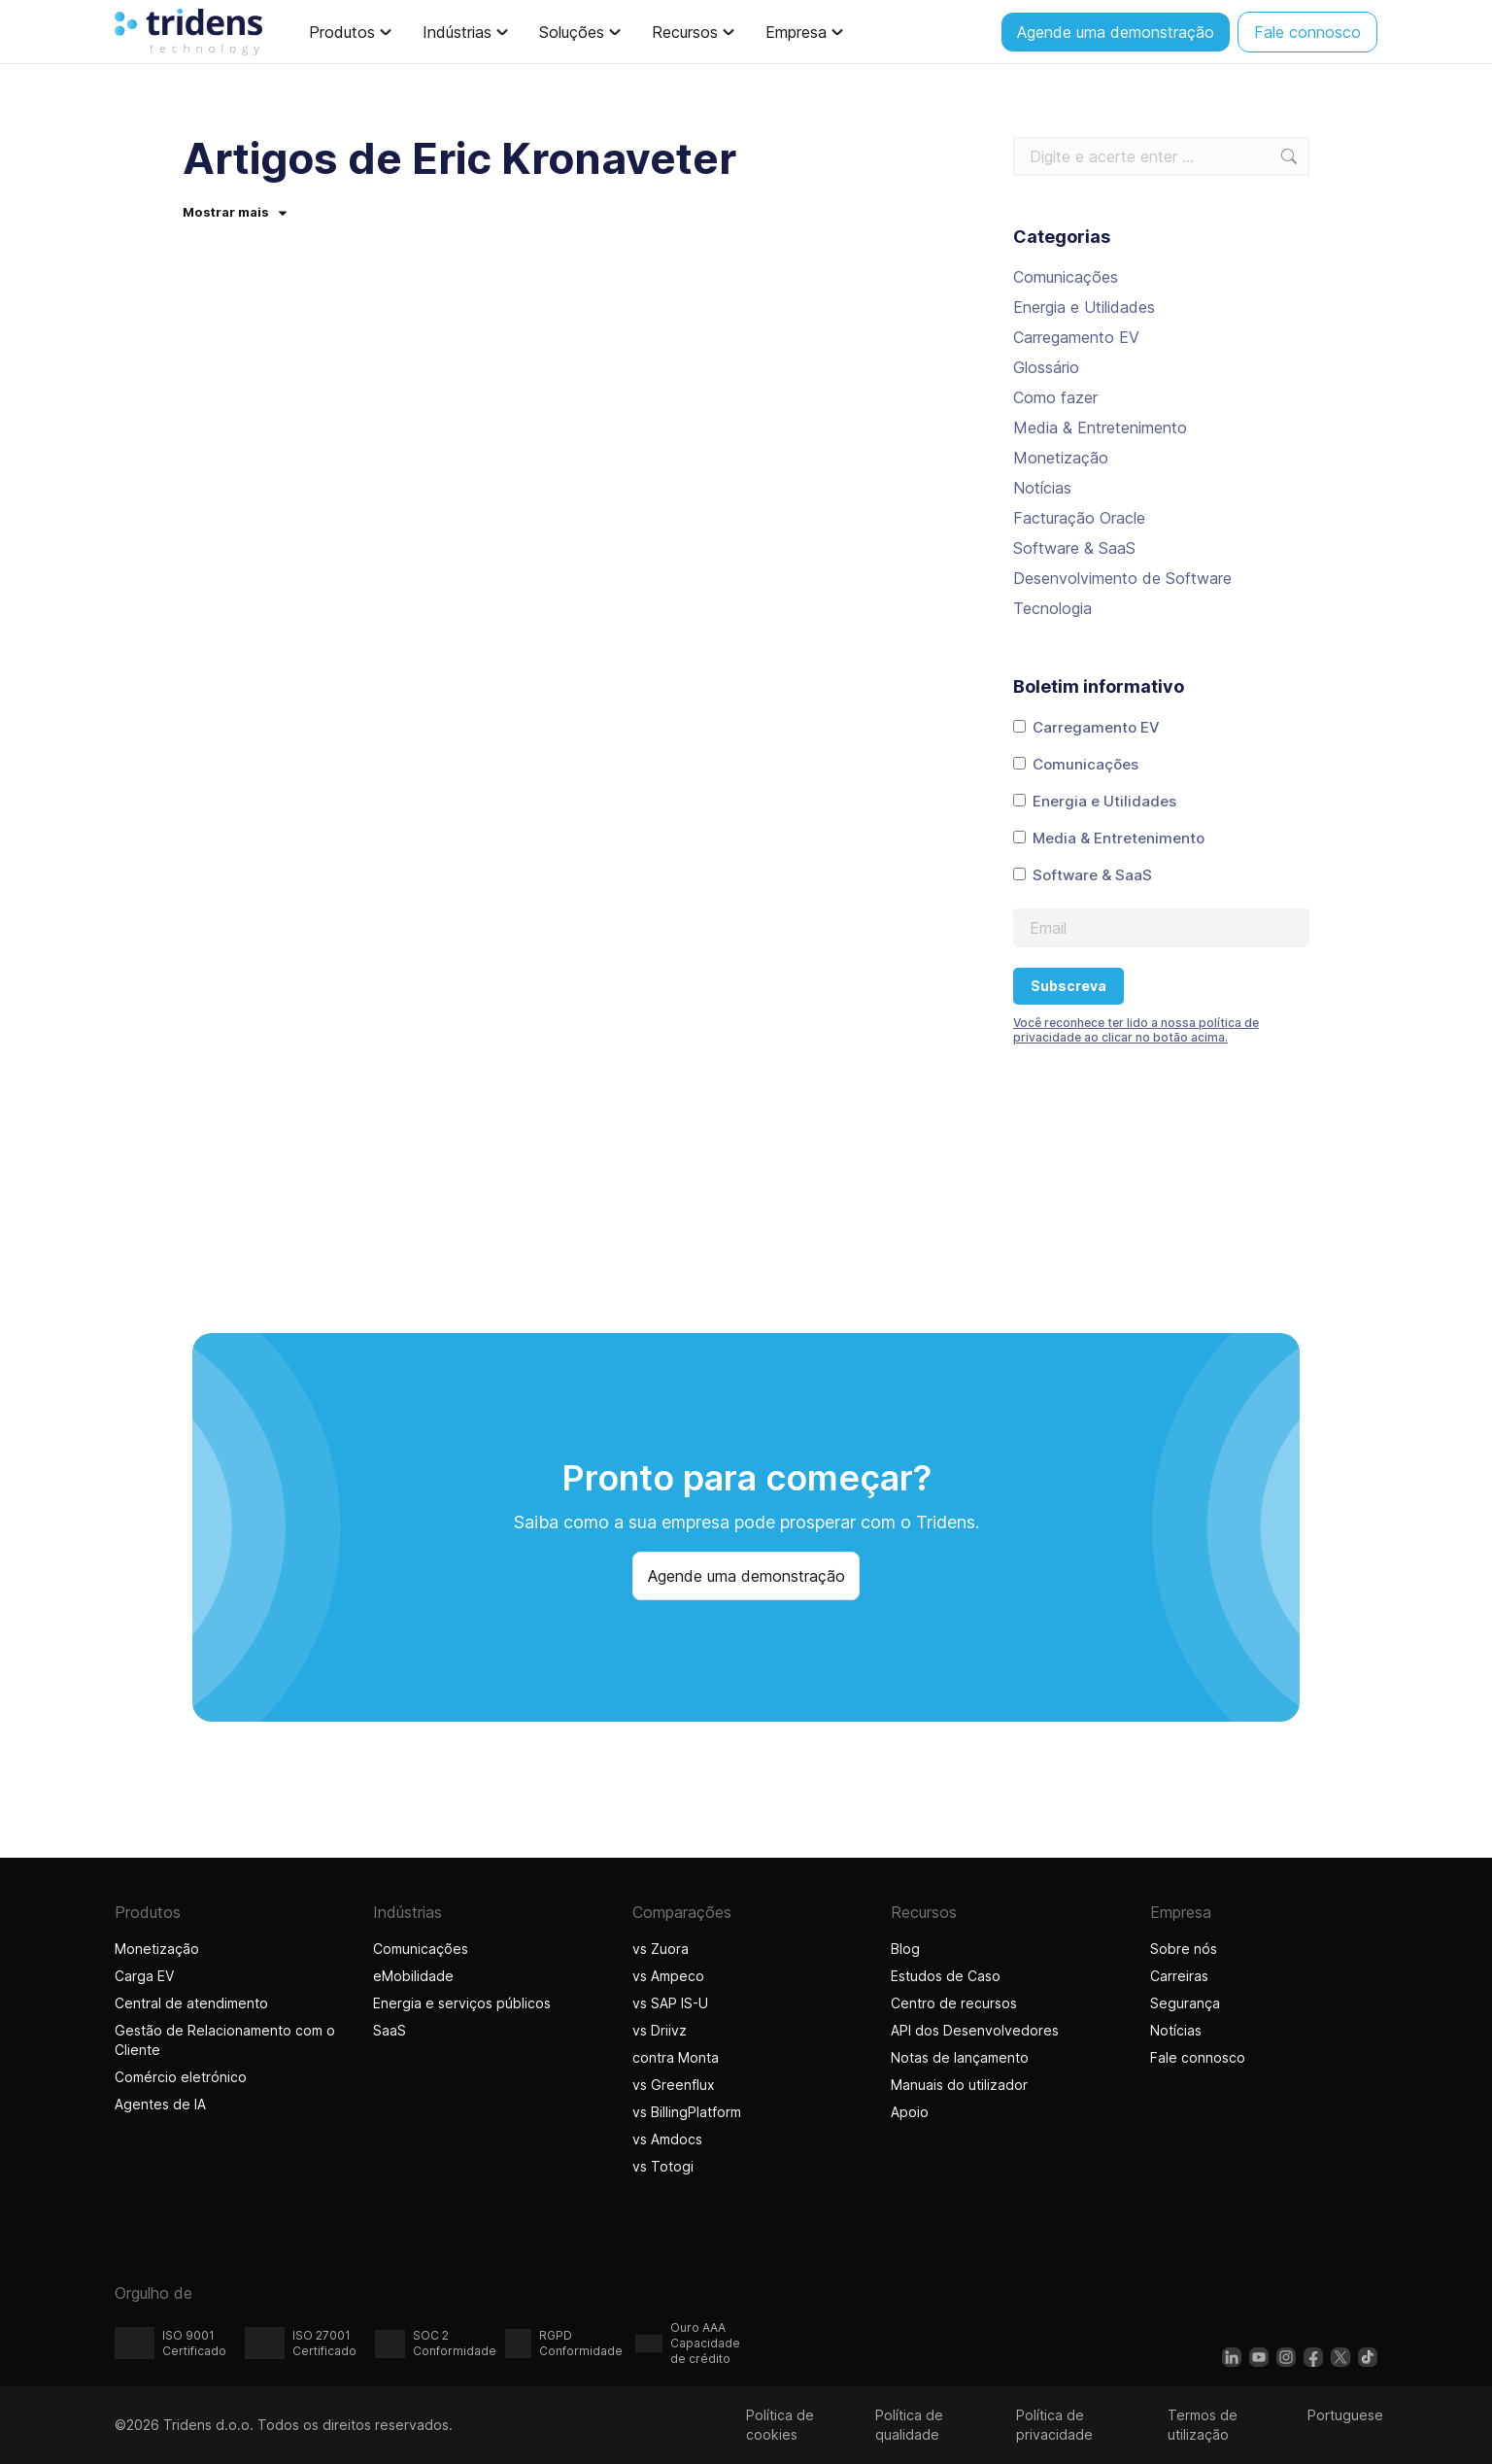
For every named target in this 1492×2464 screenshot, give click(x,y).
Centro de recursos (954, 2003)
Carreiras (1179, 1976)
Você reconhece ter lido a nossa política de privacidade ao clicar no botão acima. (1136, 1029)
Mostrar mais (235, 212)
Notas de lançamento (960, 2057)
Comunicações (1065, 277)
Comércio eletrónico (181, 2077)
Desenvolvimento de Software (1122, 578)
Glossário (1046, 367)
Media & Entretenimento (1100, 427)
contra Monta (675, 2057)
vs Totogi (665, 2166)
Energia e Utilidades (1084, 307)
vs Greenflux (673, 2084)
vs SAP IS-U (670, 2003)
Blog (905, 1948)
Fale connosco (1197, 2057)
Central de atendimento (191, 2003)
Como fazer (1055, 397)
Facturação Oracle (1079, 518)
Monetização (1060, 457)
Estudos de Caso (945, 1976)
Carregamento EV (1076, 337)
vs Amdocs (667, 2139)
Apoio (910, 2112)
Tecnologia (1052, 608)
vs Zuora (660, 1948)
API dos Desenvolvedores (975, 2030)
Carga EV (144, 1976)
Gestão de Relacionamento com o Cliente (225, 2040)
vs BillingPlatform (686, 2112)
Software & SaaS (1074, 548)
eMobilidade (413, 1976)
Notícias (1042, 487)
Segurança (1185, 2003)
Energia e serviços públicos (462, 2003)
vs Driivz (659, 2030)
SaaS (389, 2030)
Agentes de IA (163, 2104)
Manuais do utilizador (959, 2084)
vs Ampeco (668, 1976)
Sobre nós (1183, 1948)
